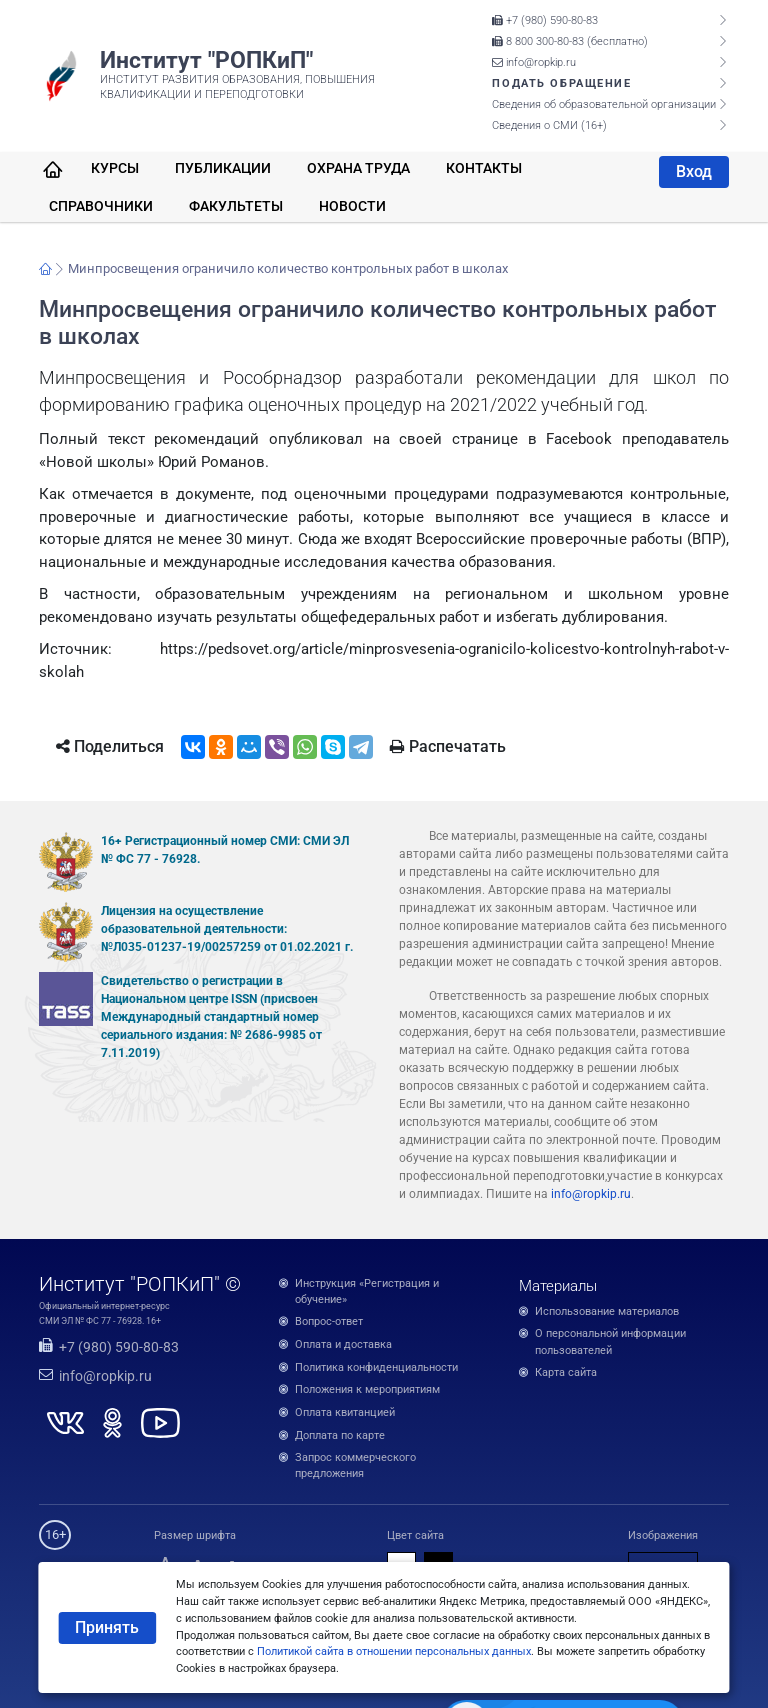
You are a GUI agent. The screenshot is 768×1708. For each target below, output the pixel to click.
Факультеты (236, 206)
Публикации (223, 168)
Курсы (115, 168)
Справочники (101, 206)
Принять (107, 1627)
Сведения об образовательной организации (604, 104)
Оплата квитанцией (345, 1412)
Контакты (484, 168)
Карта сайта (566, 1372)
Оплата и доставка (343, 1344)
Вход (694, 171)
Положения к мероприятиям (367, 1389)
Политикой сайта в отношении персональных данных (394, 1651)
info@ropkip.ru (534, 62)
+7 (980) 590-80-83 (545, 20)
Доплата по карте (340, 1435)
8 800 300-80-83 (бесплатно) (570, 41)
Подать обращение (561, 83)
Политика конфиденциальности (376, 1367)
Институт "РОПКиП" (206, 60)
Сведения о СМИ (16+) (549, 125)
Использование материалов (607, 1311)
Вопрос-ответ (329, 1321)
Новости (352, 206)
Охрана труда (358, 168)
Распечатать (448, 746)
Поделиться (110, 746)
